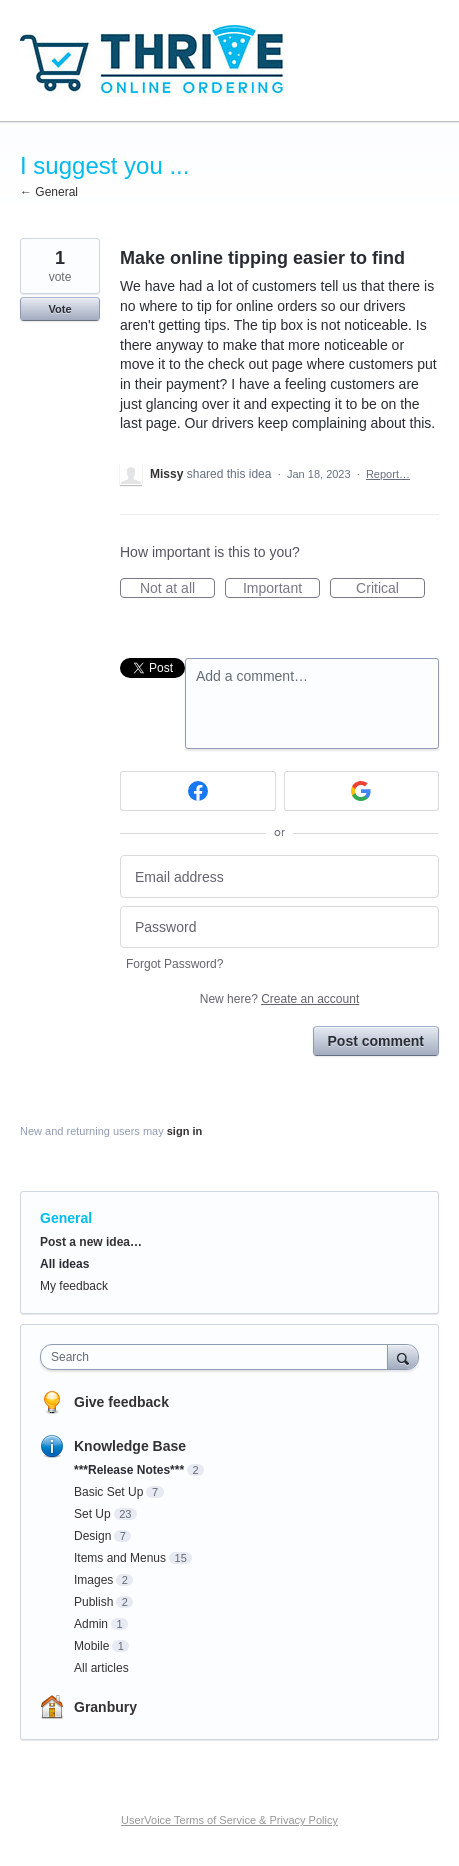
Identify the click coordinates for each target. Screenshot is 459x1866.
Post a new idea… (91, 1242)
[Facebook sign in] (198, 791)
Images (93, 1580)
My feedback (74, 1286)
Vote (59, 309)
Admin (91, 1624)
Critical (390, 589)
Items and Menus (120, 1558)
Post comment (376, 1041)
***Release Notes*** (129, 1470)
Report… (388, 474)
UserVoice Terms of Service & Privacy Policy (229, 1820)
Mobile (91, 1646)
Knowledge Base (130, 1446)
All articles (101, 1668)
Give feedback (121, 1402)
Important (281, 589)
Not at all (177, 589)
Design (92, 1536)
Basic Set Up (108, 1492)
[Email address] (279, 876)
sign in (184, 1131)
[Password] (279, 927)
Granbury (105, 1707)
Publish (93, 1602)
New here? (279, 999)
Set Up (92, 1514)
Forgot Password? (174, 964)
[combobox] (218, 1357)
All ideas (64, 1264)
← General (49, 192)
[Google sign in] (362, 791)
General (66, 1218)
